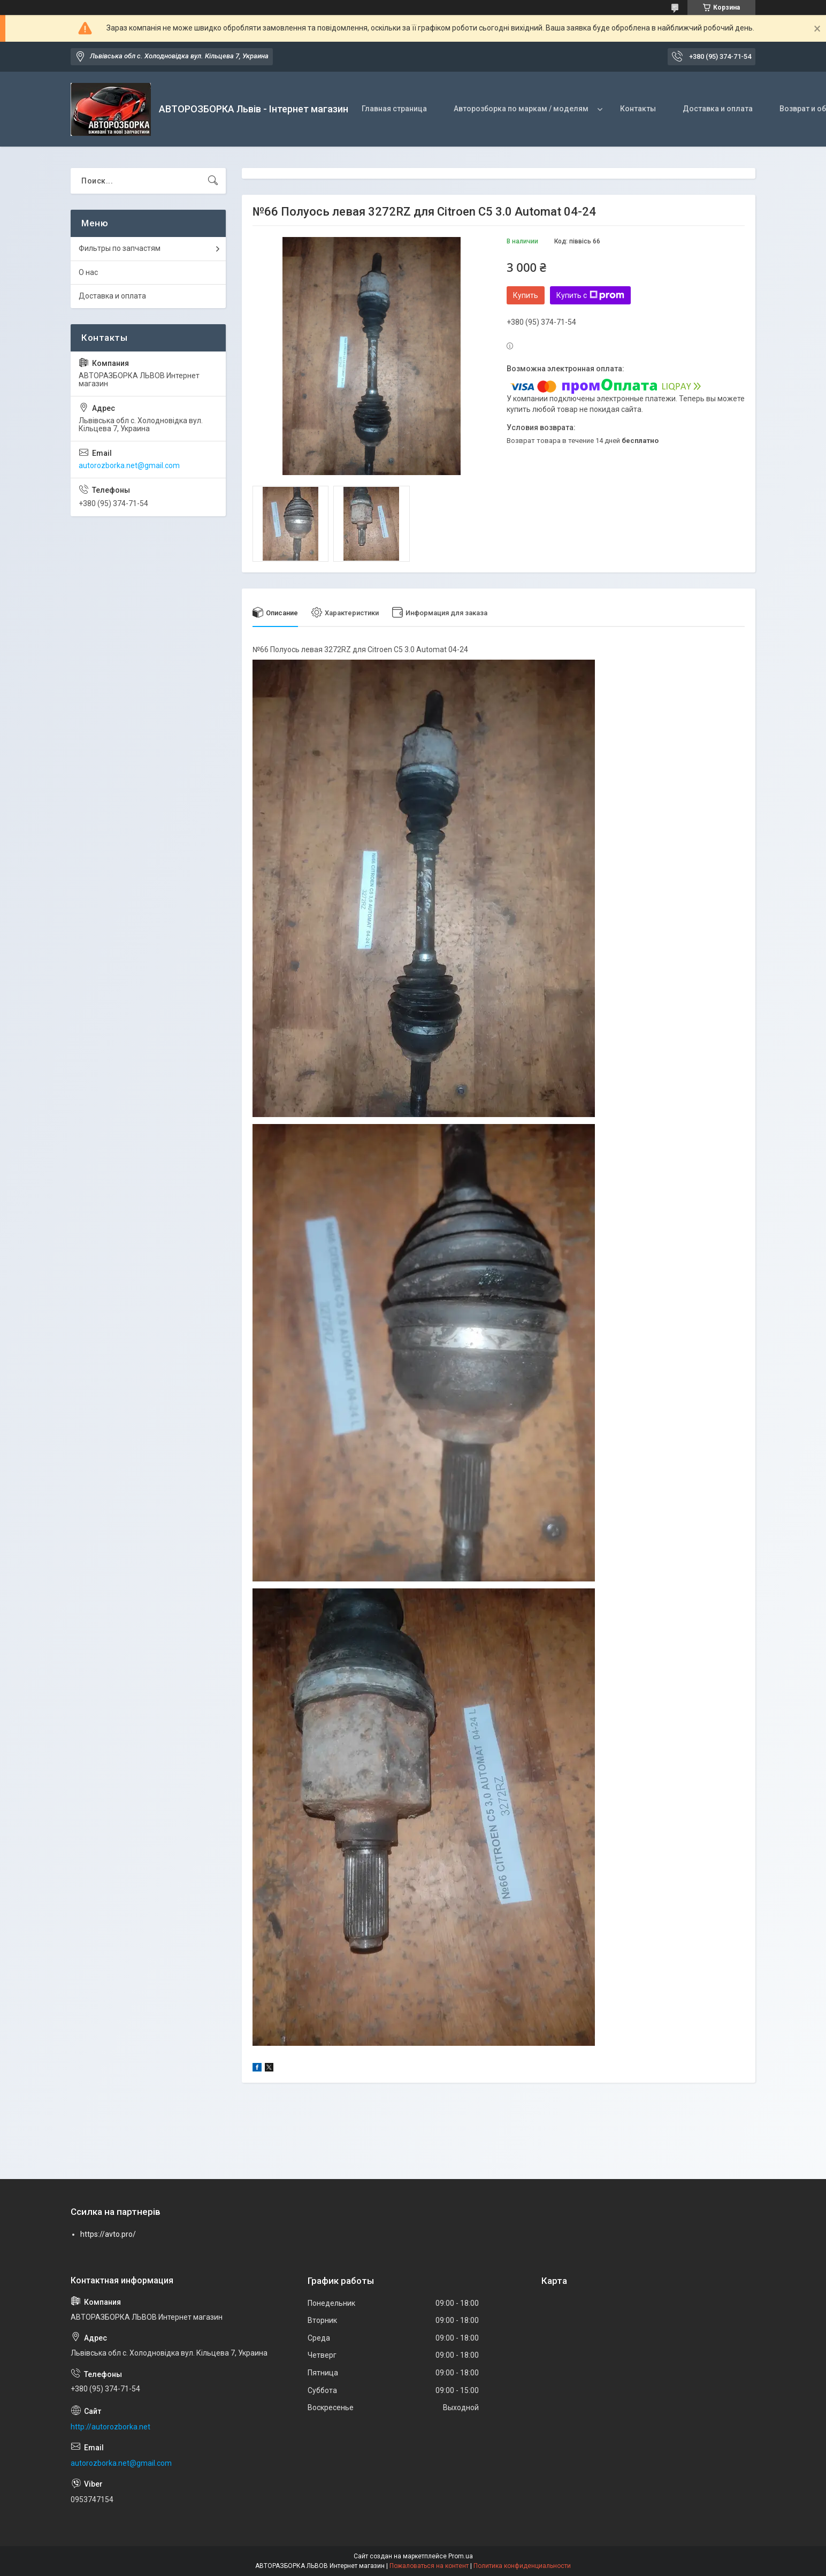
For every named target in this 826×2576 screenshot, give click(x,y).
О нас (88, 272)
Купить (525, 295)
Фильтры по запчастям (119, 248)
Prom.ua (460, 2556)
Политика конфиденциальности (522, 2566)
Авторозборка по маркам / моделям (521, 108)
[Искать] (213, 181)
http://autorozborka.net (110, 2426)
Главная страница (394, 108)
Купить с (590, 295)
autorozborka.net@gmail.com (129, 465)
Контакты (638, 108)
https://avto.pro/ (108, 2234)
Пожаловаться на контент (429, 2566)
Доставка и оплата (718, 108)
